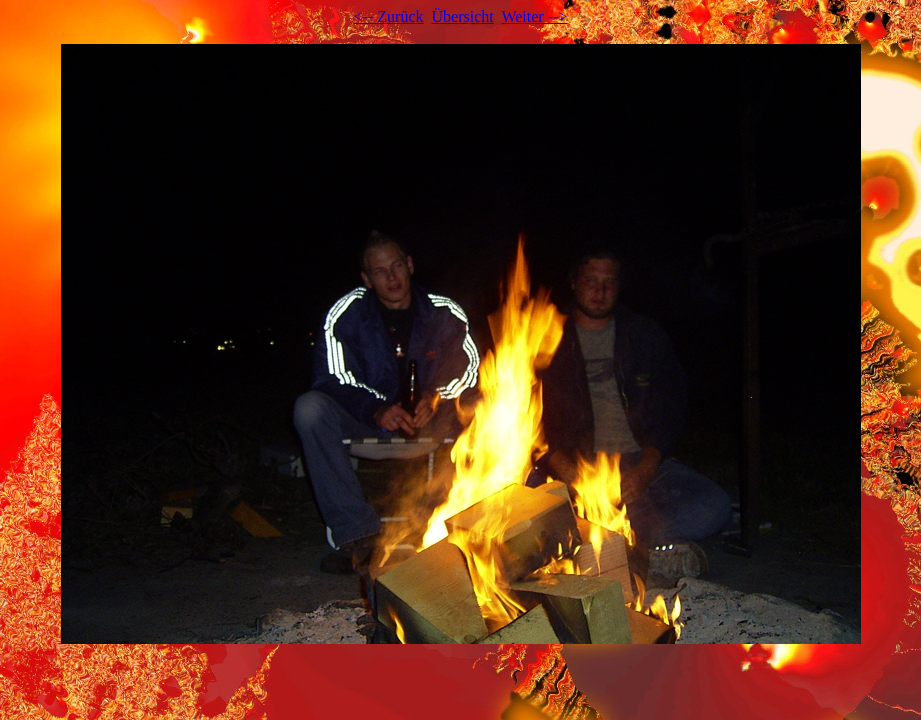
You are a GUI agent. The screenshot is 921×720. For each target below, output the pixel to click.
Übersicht (463, 16)
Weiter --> (534, 16)
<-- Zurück (389, 16)
